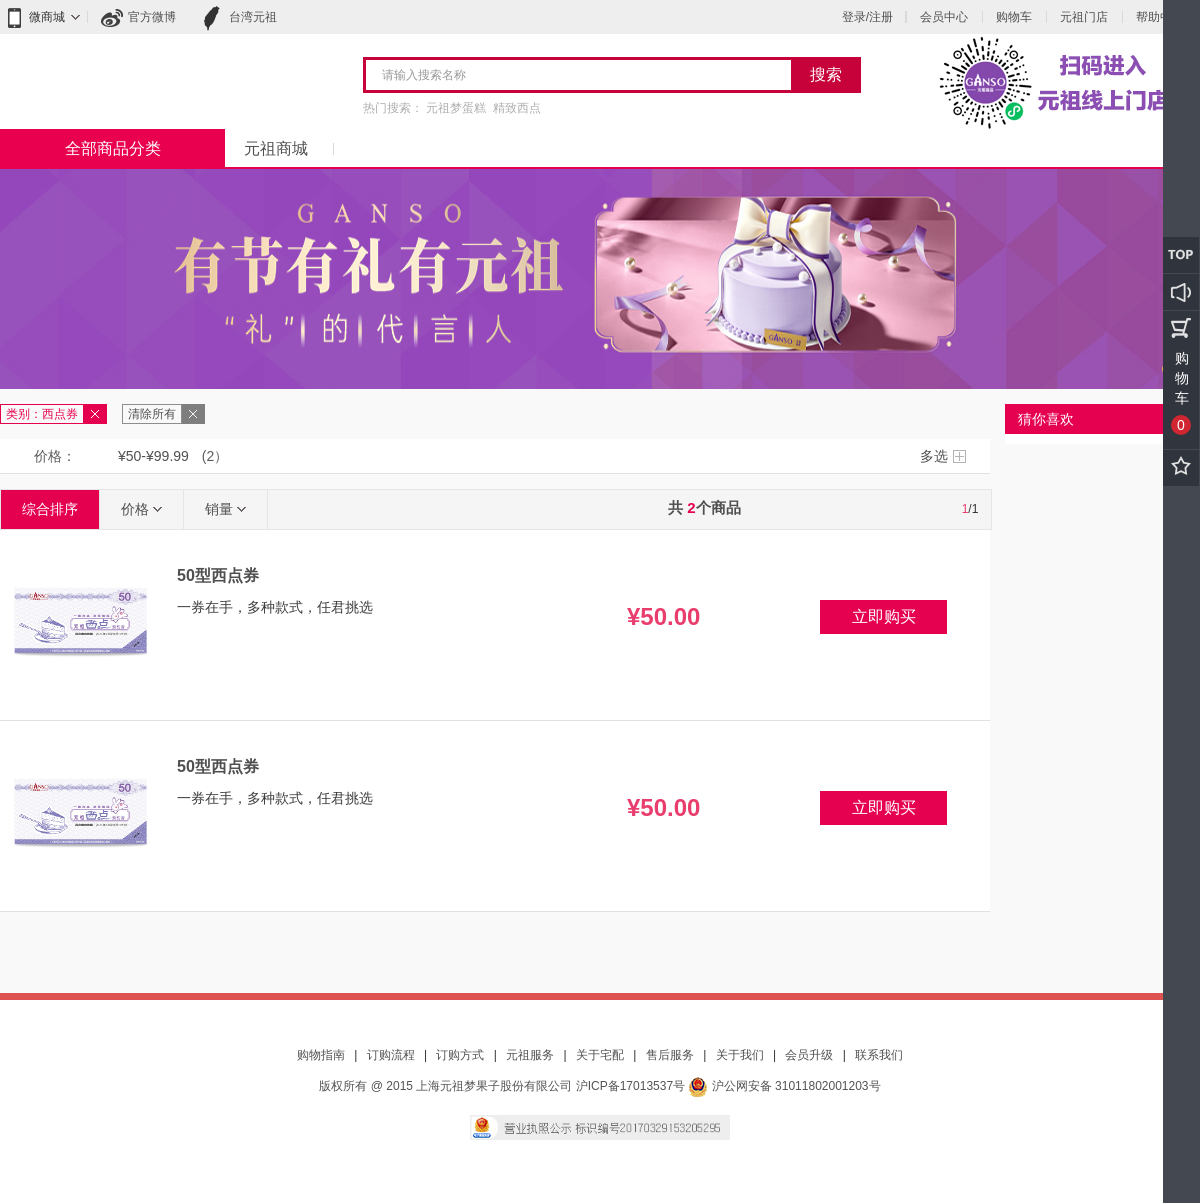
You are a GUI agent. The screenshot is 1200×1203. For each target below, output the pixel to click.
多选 (934, 456)
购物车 (1014, 17)
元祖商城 (276, 148)
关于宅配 (600, 1055)
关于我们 (740, 1055)
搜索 (826, 74)
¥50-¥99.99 (153, 456)
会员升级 (809, 1055)
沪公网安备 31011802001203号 (784, 1086)
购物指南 (321, 1055)
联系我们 (879, 1055)
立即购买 (884, 616)
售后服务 (670, 1055)
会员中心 (944, 17)
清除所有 (152, 414)
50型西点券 (218, 575)
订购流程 (391, 1055)
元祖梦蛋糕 (456, 108)
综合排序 (50, 509)
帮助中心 (1160, 17)
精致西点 (517, 108)
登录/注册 (867, 17)
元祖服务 (530, 1055)
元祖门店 (1084, 17)
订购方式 (460, 1055)
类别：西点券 (42, 414)
